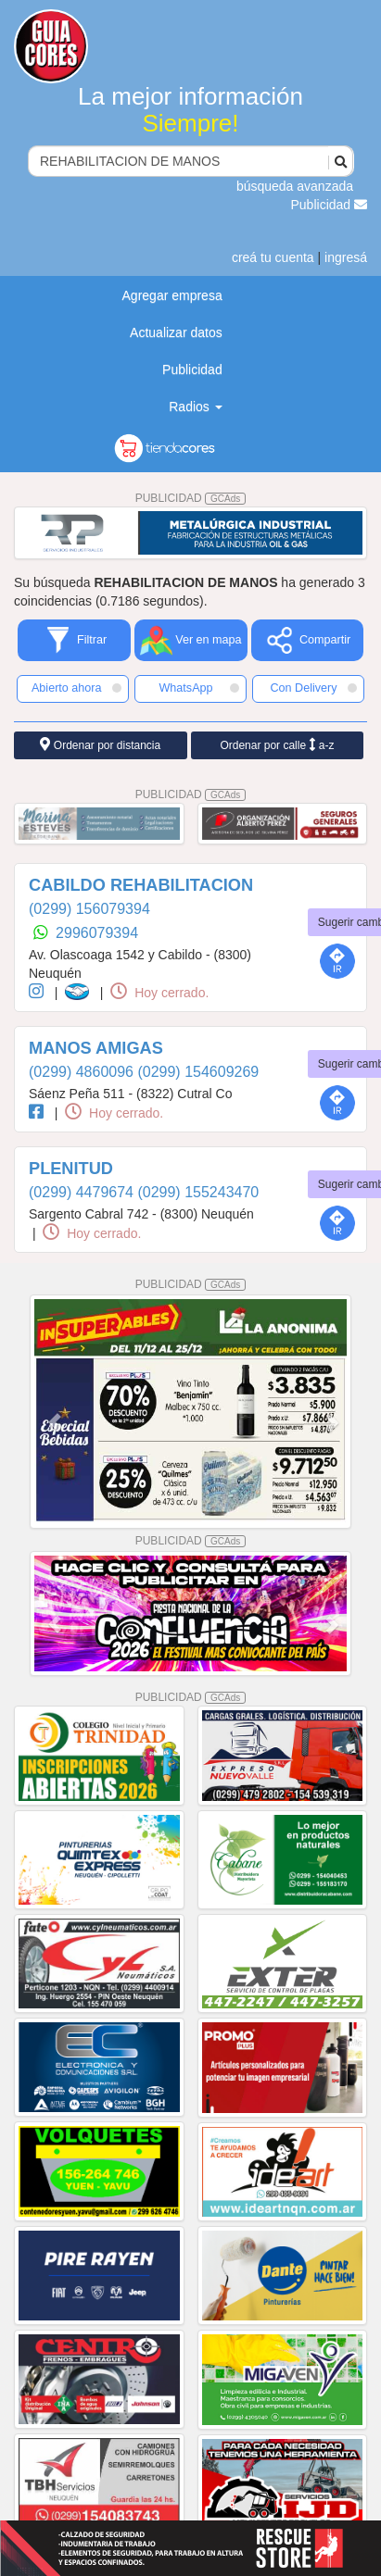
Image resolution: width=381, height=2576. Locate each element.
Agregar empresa (172, 295)
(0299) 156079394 (89, 909)
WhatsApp (199, 688)
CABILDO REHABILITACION (141, 885)
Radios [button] (195, 406)
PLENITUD (71, 1168)
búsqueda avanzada (294, 186)
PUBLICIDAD (191, 498)
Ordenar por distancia (100, 745)
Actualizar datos (176, 332)
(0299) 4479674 (83, 1192)
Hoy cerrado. (159, 992)
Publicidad (329, 204)
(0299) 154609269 (198, 1072)
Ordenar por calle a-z (277, 745)
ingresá (345, 257)
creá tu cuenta (273, 257)
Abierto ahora (76, 688)
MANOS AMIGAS (96, 1048)
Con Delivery (313, 688)
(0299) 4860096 (83, 1072)
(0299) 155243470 (198, 1192)
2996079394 (97, 933)
